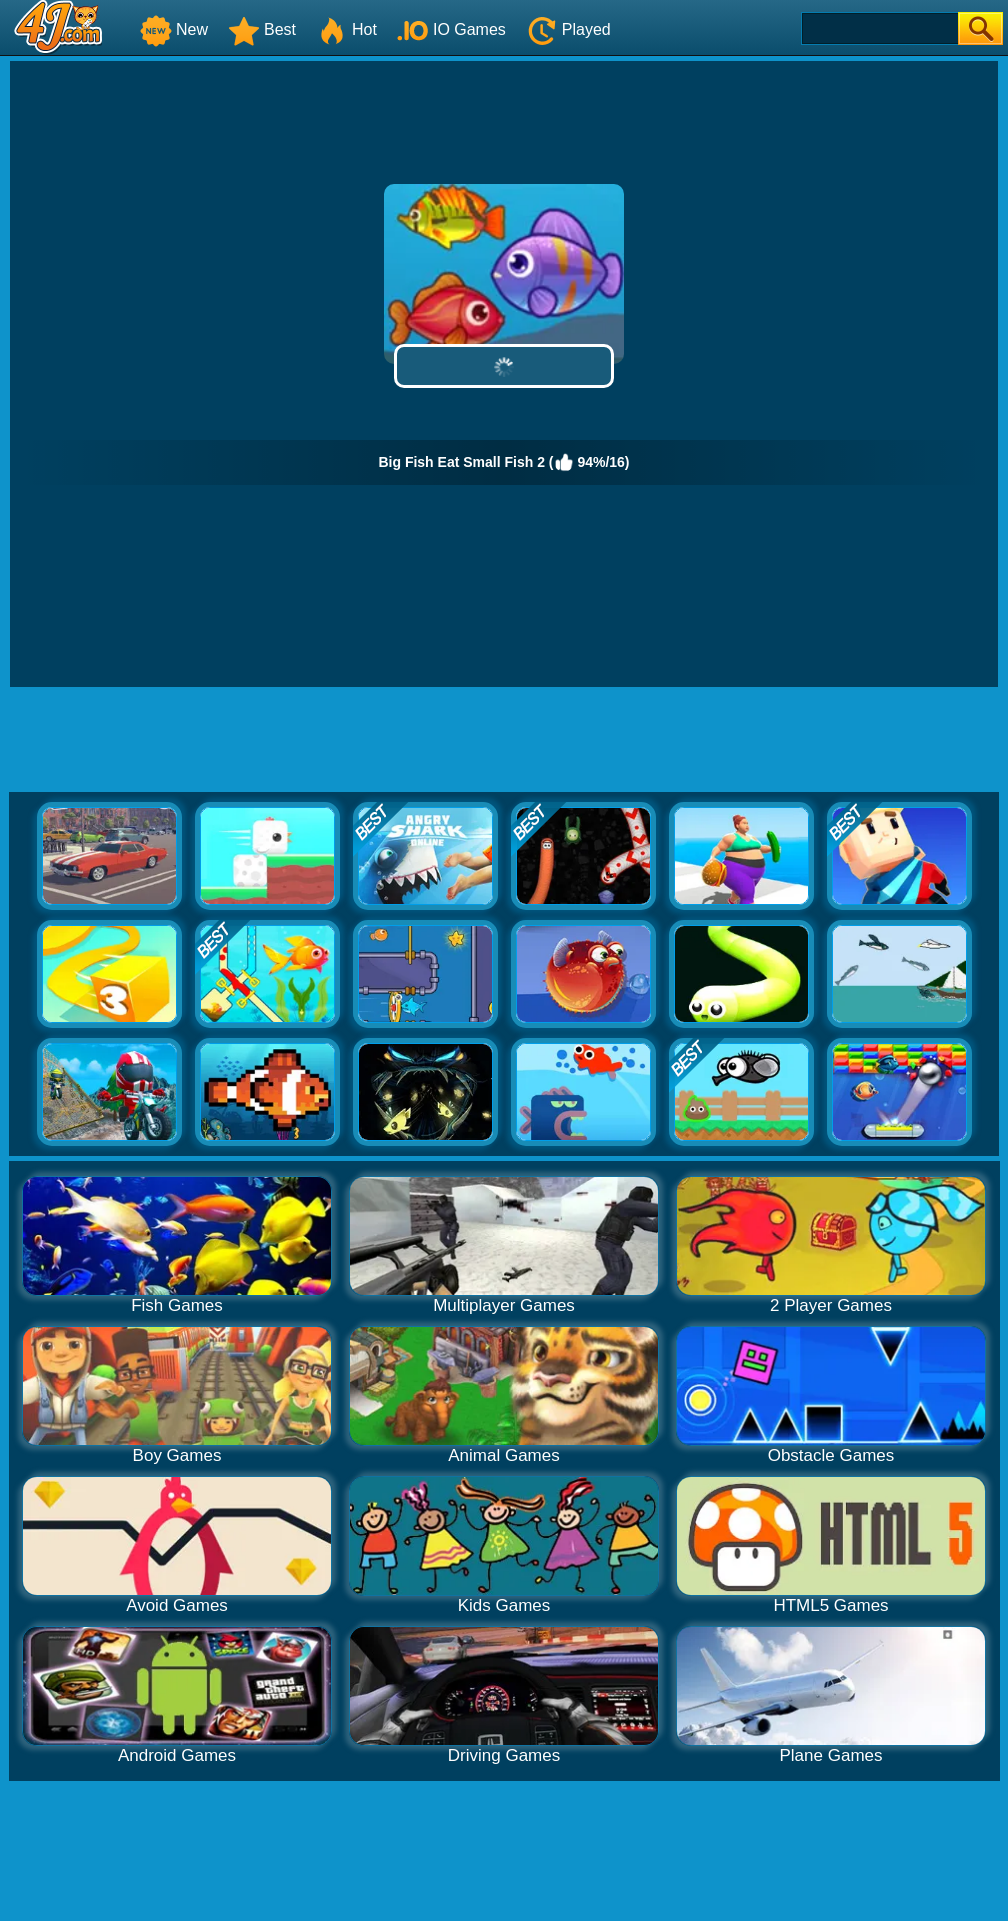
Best (262, 29)
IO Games (451, 29)
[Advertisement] (504, 742)
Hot (346, 29)
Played (568, 29)
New (174, 29)
